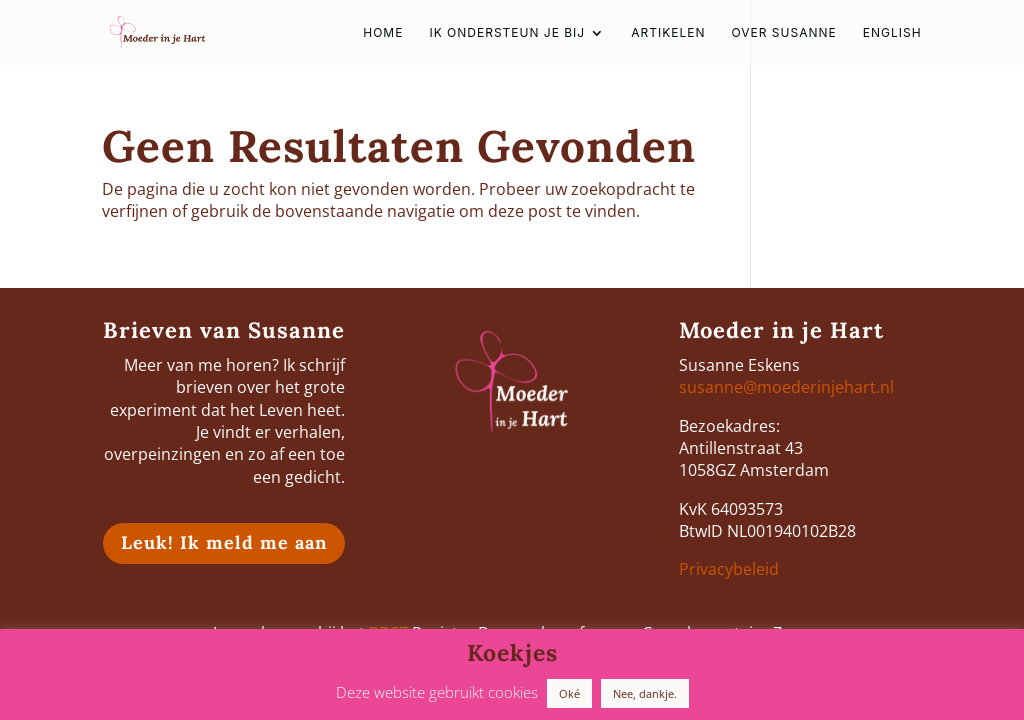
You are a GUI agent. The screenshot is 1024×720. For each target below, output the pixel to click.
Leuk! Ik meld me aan (224, 542)
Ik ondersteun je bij (507, 33)
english (892, 33)
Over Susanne (783, 33)
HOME (383, 33)
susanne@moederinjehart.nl (786, 387)
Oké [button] (569, 693)
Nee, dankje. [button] (645, 693)
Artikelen (668, 33)
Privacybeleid (729, 569)
